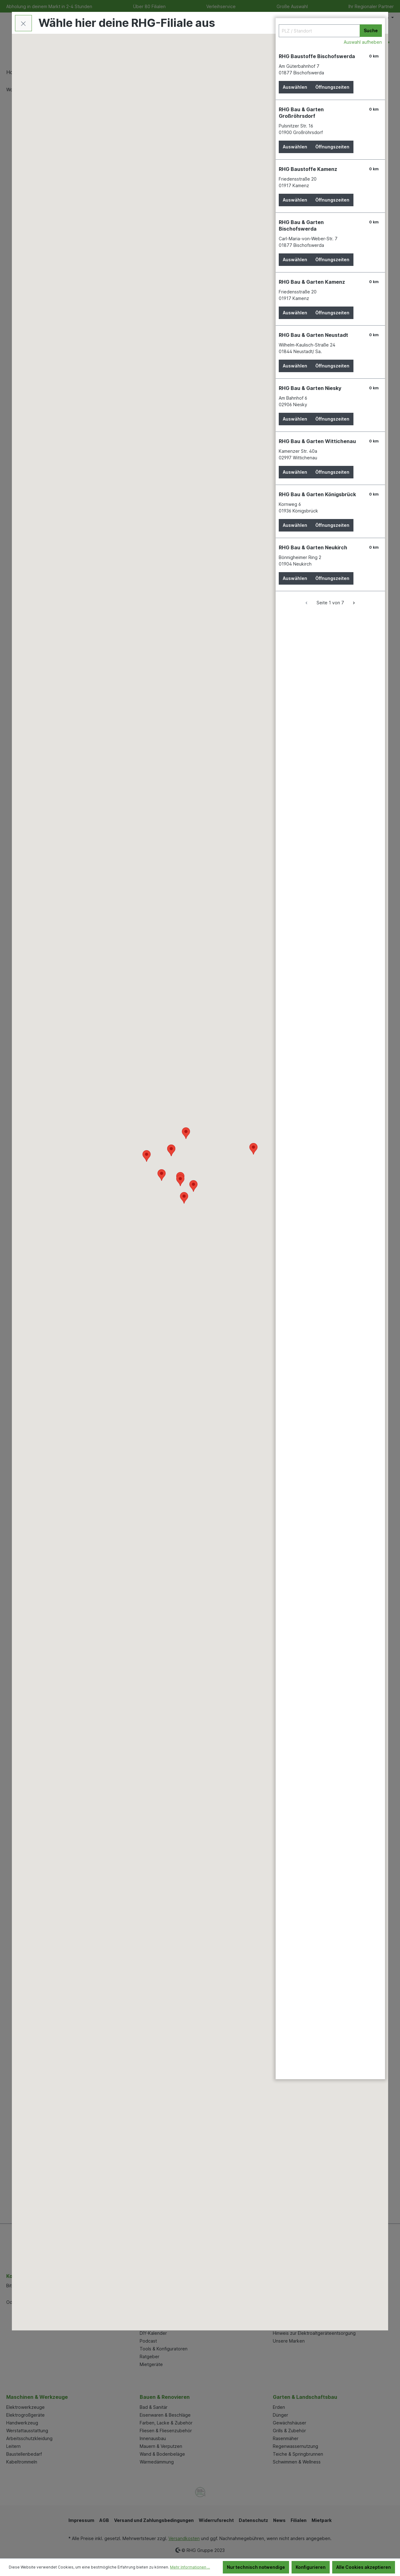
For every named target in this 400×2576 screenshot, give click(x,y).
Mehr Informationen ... (190, 2567)
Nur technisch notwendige (256, 2567)
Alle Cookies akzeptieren (363, 2567)
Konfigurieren (311, 2567)
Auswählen (295, 87)
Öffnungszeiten (332, 87)
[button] (180, 1180)
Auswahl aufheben (363, 42)
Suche (371, 30)
